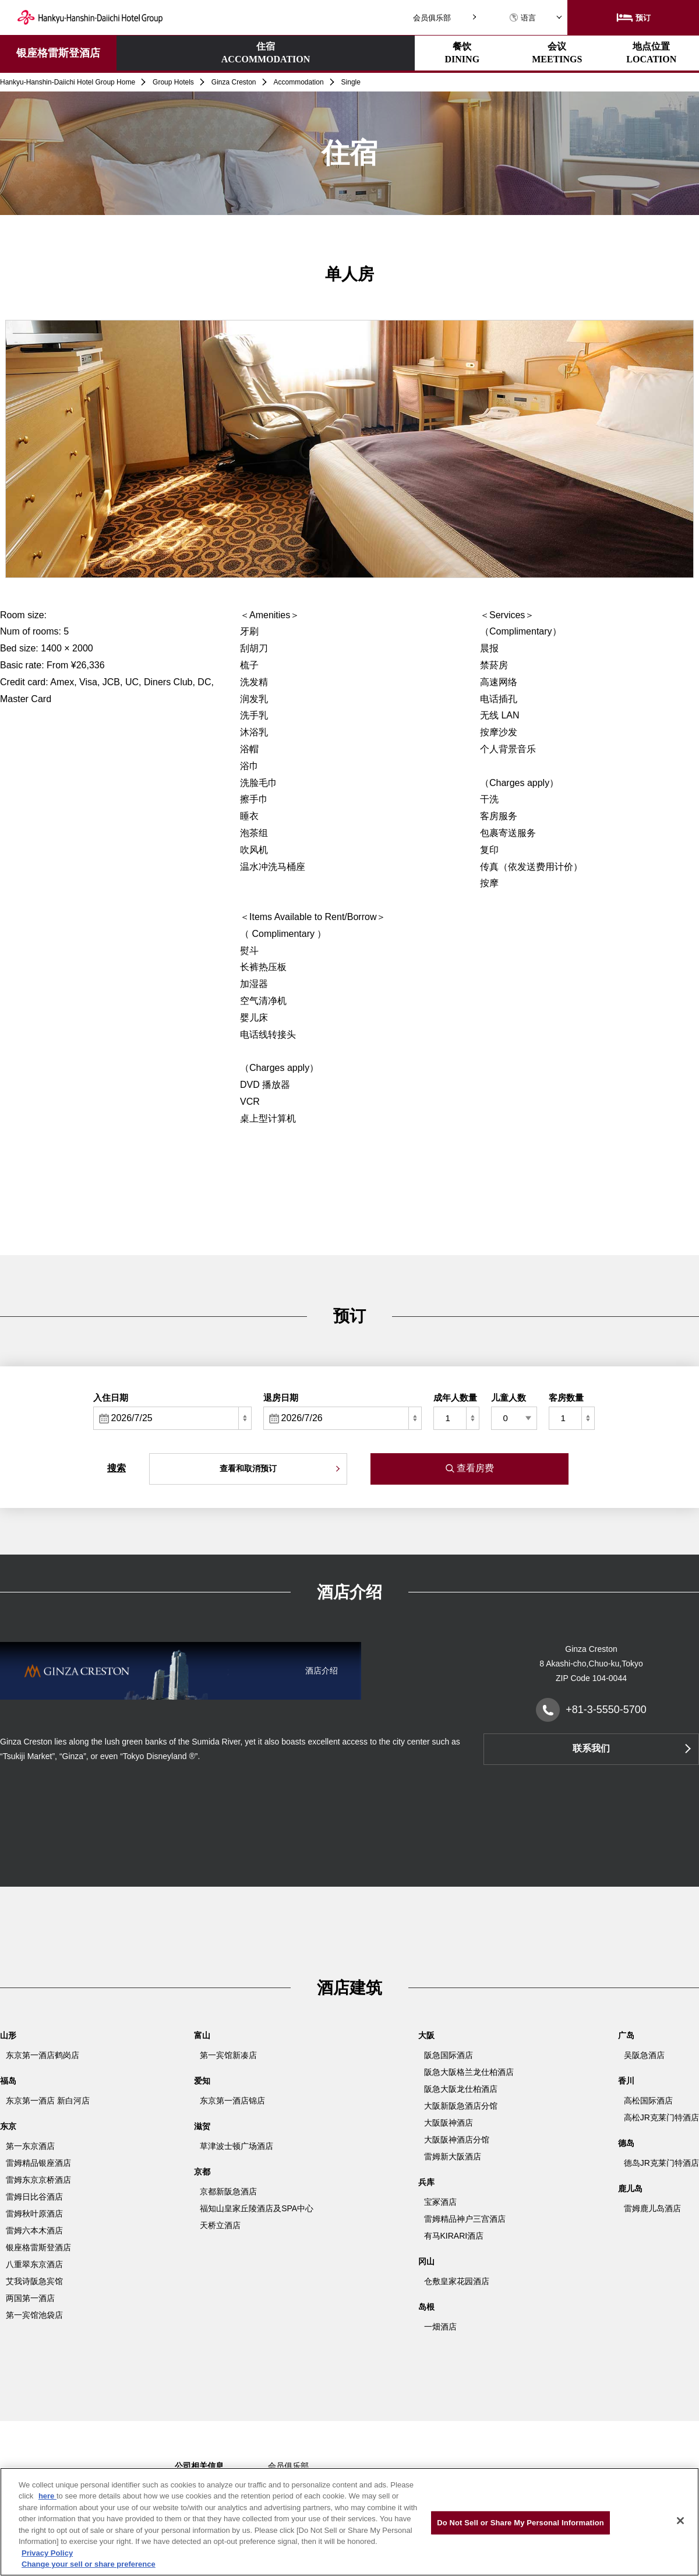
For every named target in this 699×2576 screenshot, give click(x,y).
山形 (8, 2035)
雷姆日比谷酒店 (34, 2196)
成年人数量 (455, 1397)
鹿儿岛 (630, 2188)
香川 (626, 2080)
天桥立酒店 (220, 2225)
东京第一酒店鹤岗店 (42, 2055)
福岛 (8, 2080)
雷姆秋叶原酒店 (34, 2213)
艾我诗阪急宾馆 (34, 2281)
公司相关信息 (199, 2466)
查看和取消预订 (248, 1468)
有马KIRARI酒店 (454, 2235)
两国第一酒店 (30, 2298)
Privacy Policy (47, 2553)
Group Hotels (173, 82)
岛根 (426, 2306)
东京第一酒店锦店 (232, 2100)
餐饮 (269, 52)
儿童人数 (508, 1397)
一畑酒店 (440, 2326)
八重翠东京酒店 (34, 2264)
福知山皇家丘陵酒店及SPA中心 (256, 2208)
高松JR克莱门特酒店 (661, 2117)
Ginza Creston (233, 82)
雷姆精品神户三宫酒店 (465, 2218)
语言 (522, 17)
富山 (202, 2035)
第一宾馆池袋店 (34, 2315)
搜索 (116, 1468)
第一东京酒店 (30, 2146)
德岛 (626, 2143)
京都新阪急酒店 (228, 2191)
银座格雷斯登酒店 (58, 53)
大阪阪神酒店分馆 (456, 2139)
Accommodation (299, 82)
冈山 (426, 2261)
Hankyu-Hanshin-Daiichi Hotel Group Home (67, 82)
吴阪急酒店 (644, 2055)
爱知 (202, 2080)
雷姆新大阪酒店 (452, 2156)
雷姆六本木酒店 (34, 2230)
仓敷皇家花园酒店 (456, 2281)
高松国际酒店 (648, 2100)
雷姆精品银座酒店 (38, 2163)
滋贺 (202, 2126)
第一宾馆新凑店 (228, 2055)
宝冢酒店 (440, 2202)
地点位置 (474, 52)
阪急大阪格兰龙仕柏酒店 (469, 2072)
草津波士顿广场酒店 (236, 2146)
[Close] (680, 2520)
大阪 (426, 2035)
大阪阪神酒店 (448, 2122)
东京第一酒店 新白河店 (48, 2100)
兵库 (426, 2182)
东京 (8, 2126)
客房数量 (566, 1397)
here (47, 2496)
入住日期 (110, 1397)
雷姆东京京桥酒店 (38, 2179)
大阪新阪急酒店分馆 (460, 2105)
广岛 (626, 2035)
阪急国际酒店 (448, 2055)
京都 (202, 2171)
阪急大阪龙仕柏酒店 (460, 2089)
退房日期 (280, 1397)
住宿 (167, 53)
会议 (371, 52)
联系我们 (591, 1748)
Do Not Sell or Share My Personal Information (520, 2522)
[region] (349, 2522)
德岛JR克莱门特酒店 (661, 2163)
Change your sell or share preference (89, 2564)
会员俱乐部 (432, 17)
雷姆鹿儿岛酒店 (652, 2208)
